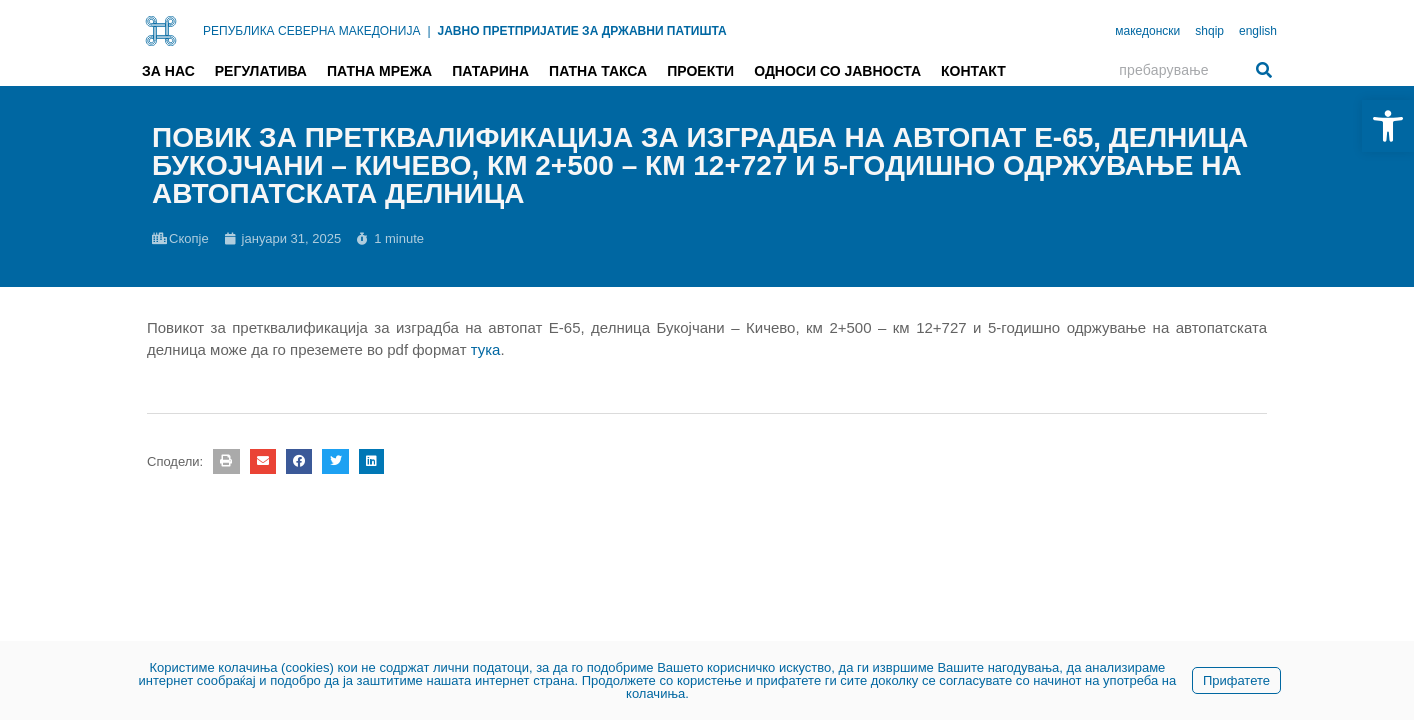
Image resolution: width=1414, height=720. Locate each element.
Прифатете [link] (1236, 680)
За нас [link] (168, 71)
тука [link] (486, 349)
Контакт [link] (973, 71)
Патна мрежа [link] (379, 71)
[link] (1388, 126)
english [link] (1258, 31)
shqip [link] (1209, 31)
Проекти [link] (700, 71)
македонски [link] (1147, 31)
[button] (226, 461)
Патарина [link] (490, 71)
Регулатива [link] (261, 71)
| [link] (428, 31)
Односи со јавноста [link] (837, 71)
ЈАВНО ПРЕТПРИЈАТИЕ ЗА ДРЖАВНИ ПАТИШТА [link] (582, 31)
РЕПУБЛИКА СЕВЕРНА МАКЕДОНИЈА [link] (311, 31)
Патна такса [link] (598, 71)
